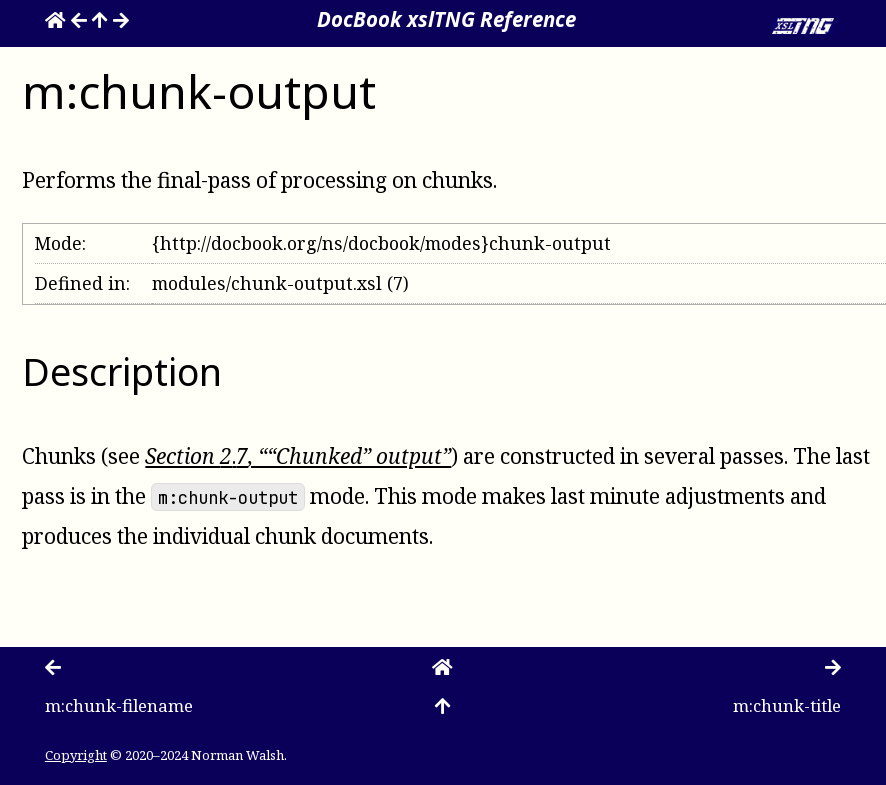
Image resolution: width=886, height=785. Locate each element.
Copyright (76, 755)
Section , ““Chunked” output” (298, 456)
